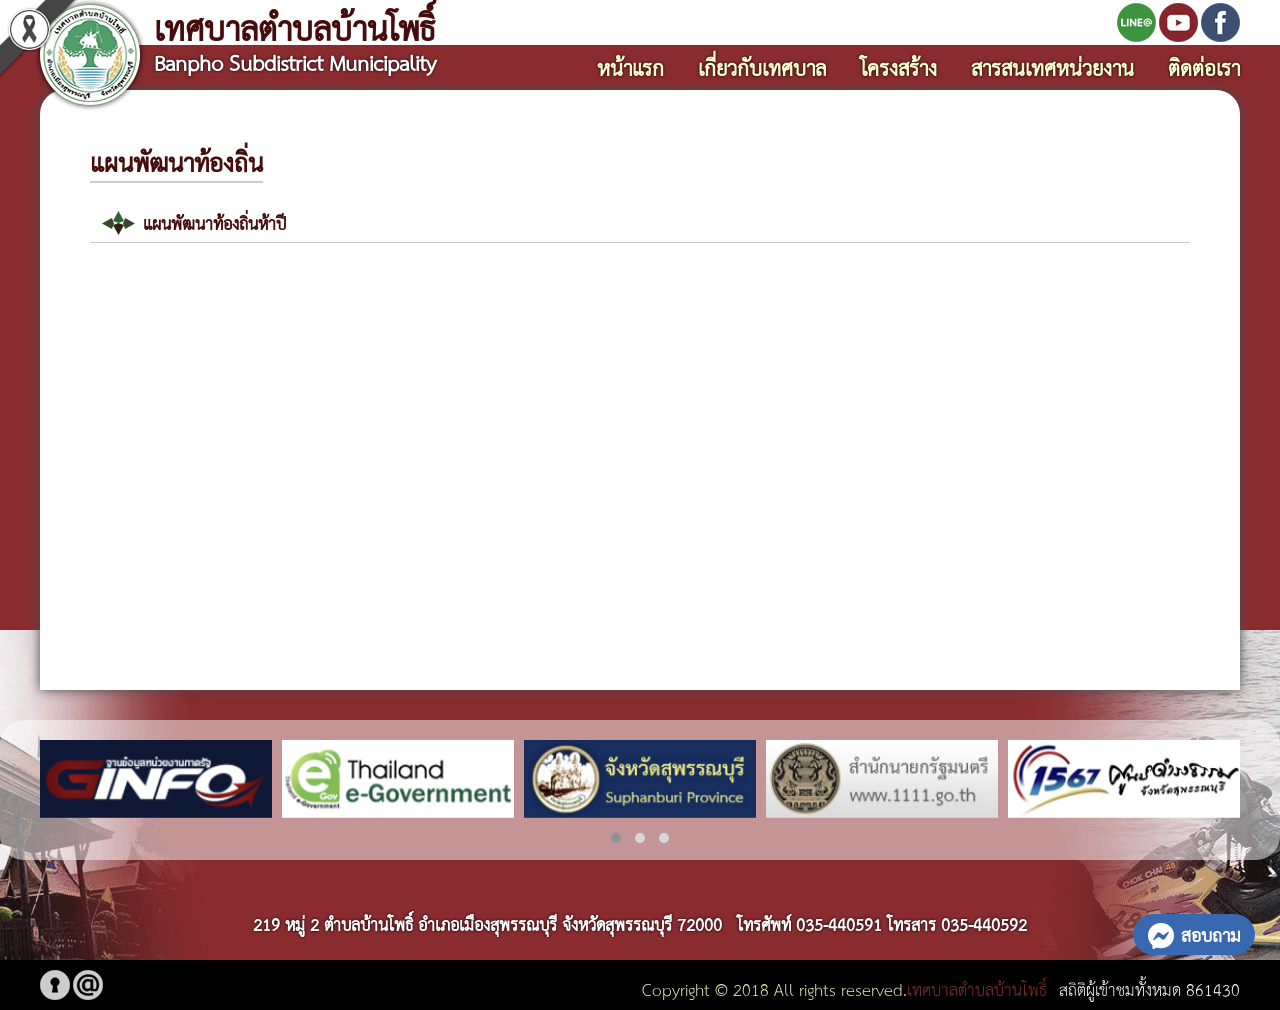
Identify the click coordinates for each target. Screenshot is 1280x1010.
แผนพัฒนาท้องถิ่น (176, 161)
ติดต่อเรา (1204, 67)
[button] (616, 838)
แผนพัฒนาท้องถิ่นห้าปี (214, 222)
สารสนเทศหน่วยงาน (1052, 67)
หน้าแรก (630, 67)
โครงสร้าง (898, 67)
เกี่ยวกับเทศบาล (762, 67)
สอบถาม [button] (1194, 934)
